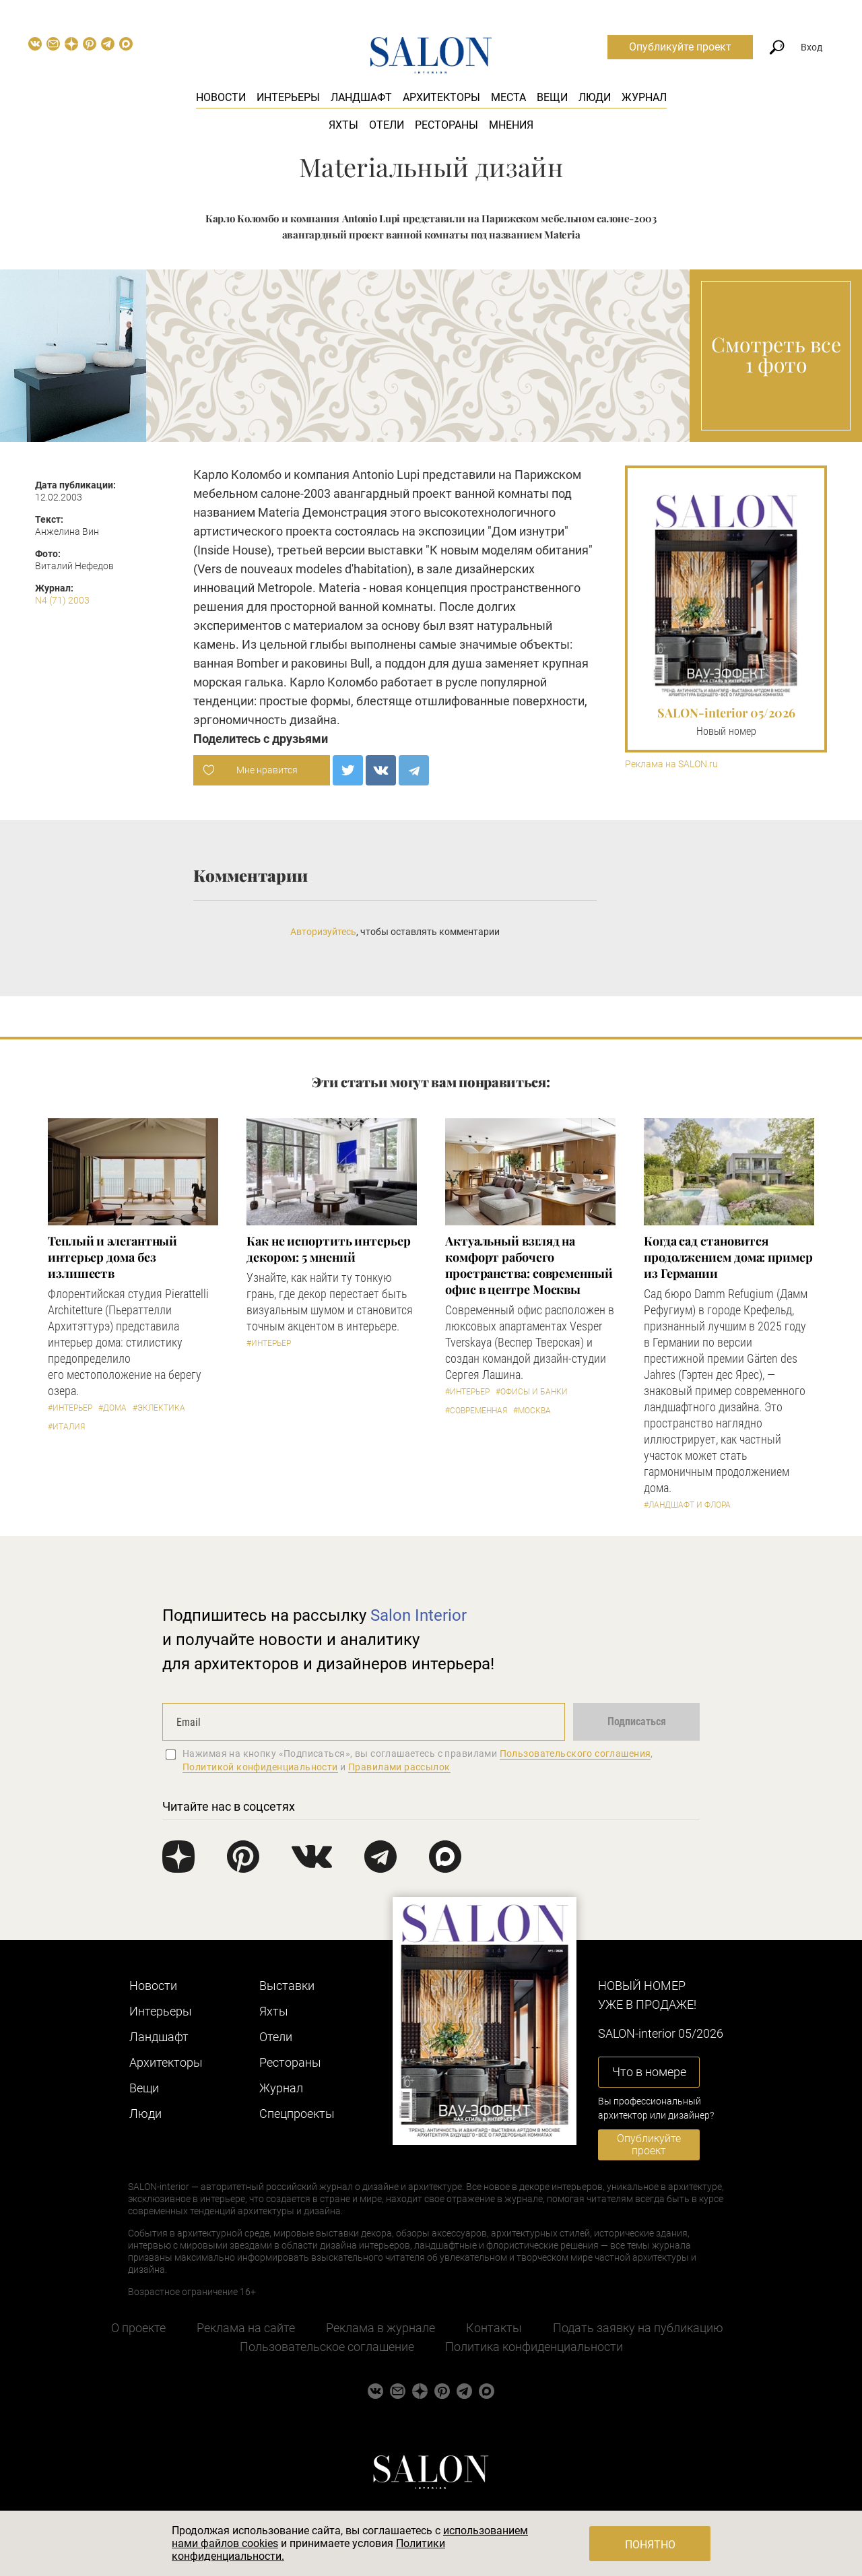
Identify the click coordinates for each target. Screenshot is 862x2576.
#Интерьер (70, 1408)
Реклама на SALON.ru (671, 764)
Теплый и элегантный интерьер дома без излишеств (112, 1257)
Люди (594, 97)
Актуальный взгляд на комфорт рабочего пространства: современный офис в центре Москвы (529, 1265)
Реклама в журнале (380, 2328)
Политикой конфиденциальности (260, 1767)
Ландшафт (361, 97)
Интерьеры (288, 97)
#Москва (532, 1411)
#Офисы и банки (532, 1392)
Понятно (650, 2544)
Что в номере (649, 2072)
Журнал (644, 97)
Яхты (343, 125)
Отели (386, 125)
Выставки (286, 1985)
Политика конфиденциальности (534, 2347)
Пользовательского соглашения (575, 1753)
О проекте (138, 2328)
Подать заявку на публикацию (638, 2328)
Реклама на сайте (246, 2328)
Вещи (552, 97)
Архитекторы (441, 97)
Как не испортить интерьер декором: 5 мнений (328, 1249)
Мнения (511, 125)
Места (508, 97)
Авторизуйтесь (323, 931)
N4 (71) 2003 (62, 600)
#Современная (476, 1411)
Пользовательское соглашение (327, 2347)
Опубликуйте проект (680, 46)
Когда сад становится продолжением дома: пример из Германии (728, 1257)
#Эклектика (159, 1408)
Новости (221, 97)
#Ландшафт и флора (687, 1505)
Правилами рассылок (399, 1767)
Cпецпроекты (297, 2113)
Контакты (494, 2328)
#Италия (66, 1427)
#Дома (112, 1408)
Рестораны (446, 125)
